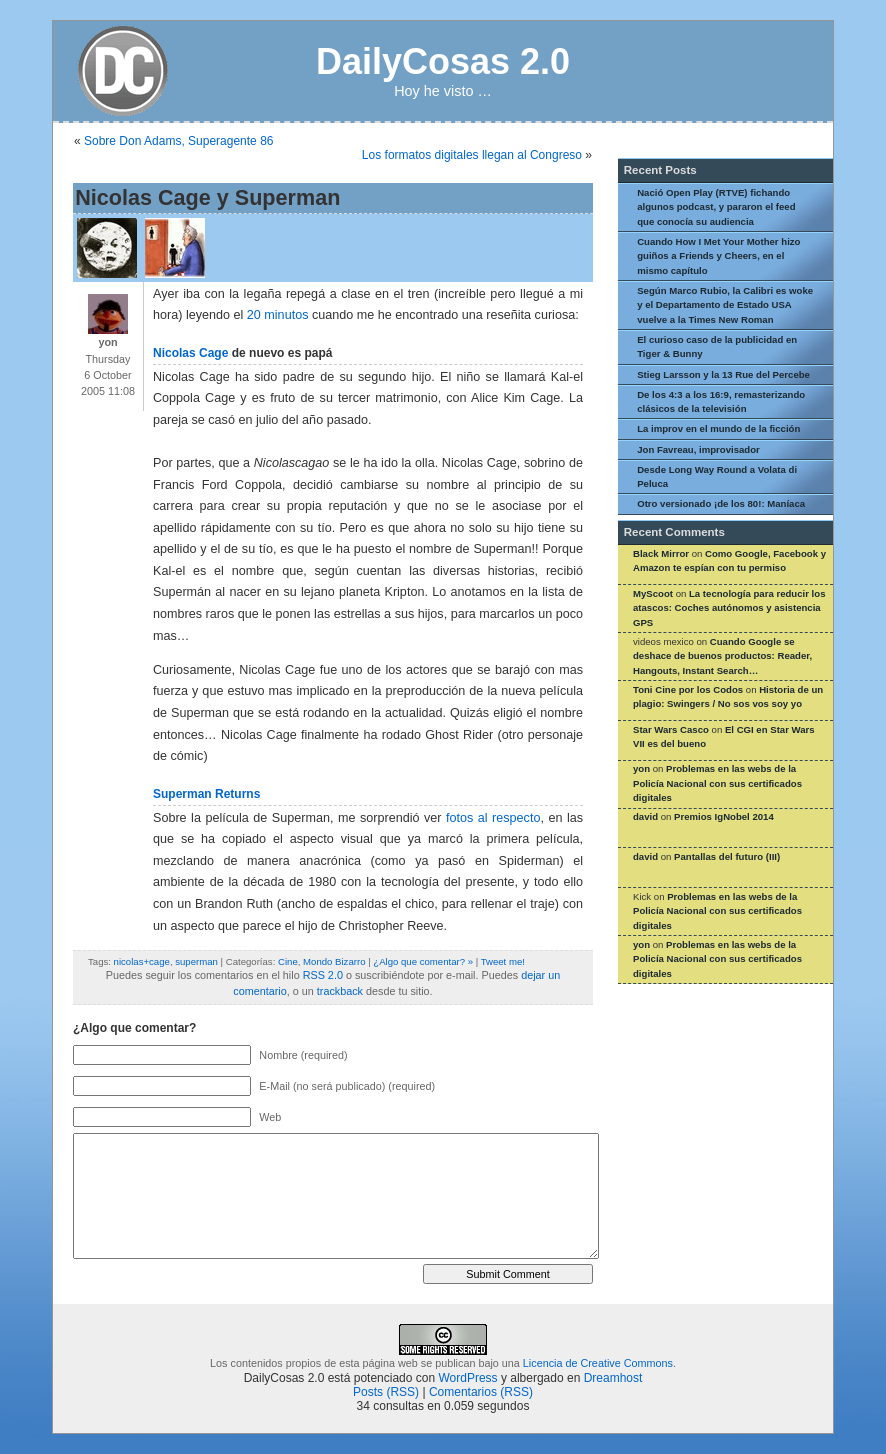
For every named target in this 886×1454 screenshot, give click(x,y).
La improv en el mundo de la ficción (718, 428)
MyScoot (653, 593)
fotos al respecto (493, 818)
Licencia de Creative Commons (598, 1363)
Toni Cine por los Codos (688, 689)
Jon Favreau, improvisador (698, 449)
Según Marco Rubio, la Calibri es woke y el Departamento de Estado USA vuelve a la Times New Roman (725, 305)
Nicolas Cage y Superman (207, 197)
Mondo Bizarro (334, 961)
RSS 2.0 (323, 975)
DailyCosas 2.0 (443, 61)
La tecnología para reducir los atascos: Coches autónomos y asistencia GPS (729, 608)
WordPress (467, 1378)
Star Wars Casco (671, 729)
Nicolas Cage (190, 353)
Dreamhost (613, 1378)
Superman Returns (206, 794)
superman (196, 961)
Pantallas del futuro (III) (727, 856)
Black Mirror (661, 553)
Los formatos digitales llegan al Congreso (472, 155)
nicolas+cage (142, 961)
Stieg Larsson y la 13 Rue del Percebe (723, 374)
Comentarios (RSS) (481, 1392)
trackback (340, 991)
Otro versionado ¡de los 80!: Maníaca (721, 503)
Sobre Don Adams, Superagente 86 (178, 141)
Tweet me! (503, 961)
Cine (288, 961)
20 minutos (278, 315)
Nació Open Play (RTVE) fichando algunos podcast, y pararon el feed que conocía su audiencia (716, 207)
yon (641, 768)
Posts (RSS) (386, 1392)
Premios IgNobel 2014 (724, 816)
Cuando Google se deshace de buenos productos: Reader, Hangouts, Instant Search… (722, 656)
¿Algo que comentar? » (423, 961)
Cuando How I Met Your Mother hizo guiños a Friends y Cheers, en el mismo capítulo (718, 256)
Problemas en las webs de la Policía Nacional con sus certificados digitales (717, 783)
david (645, 816)
